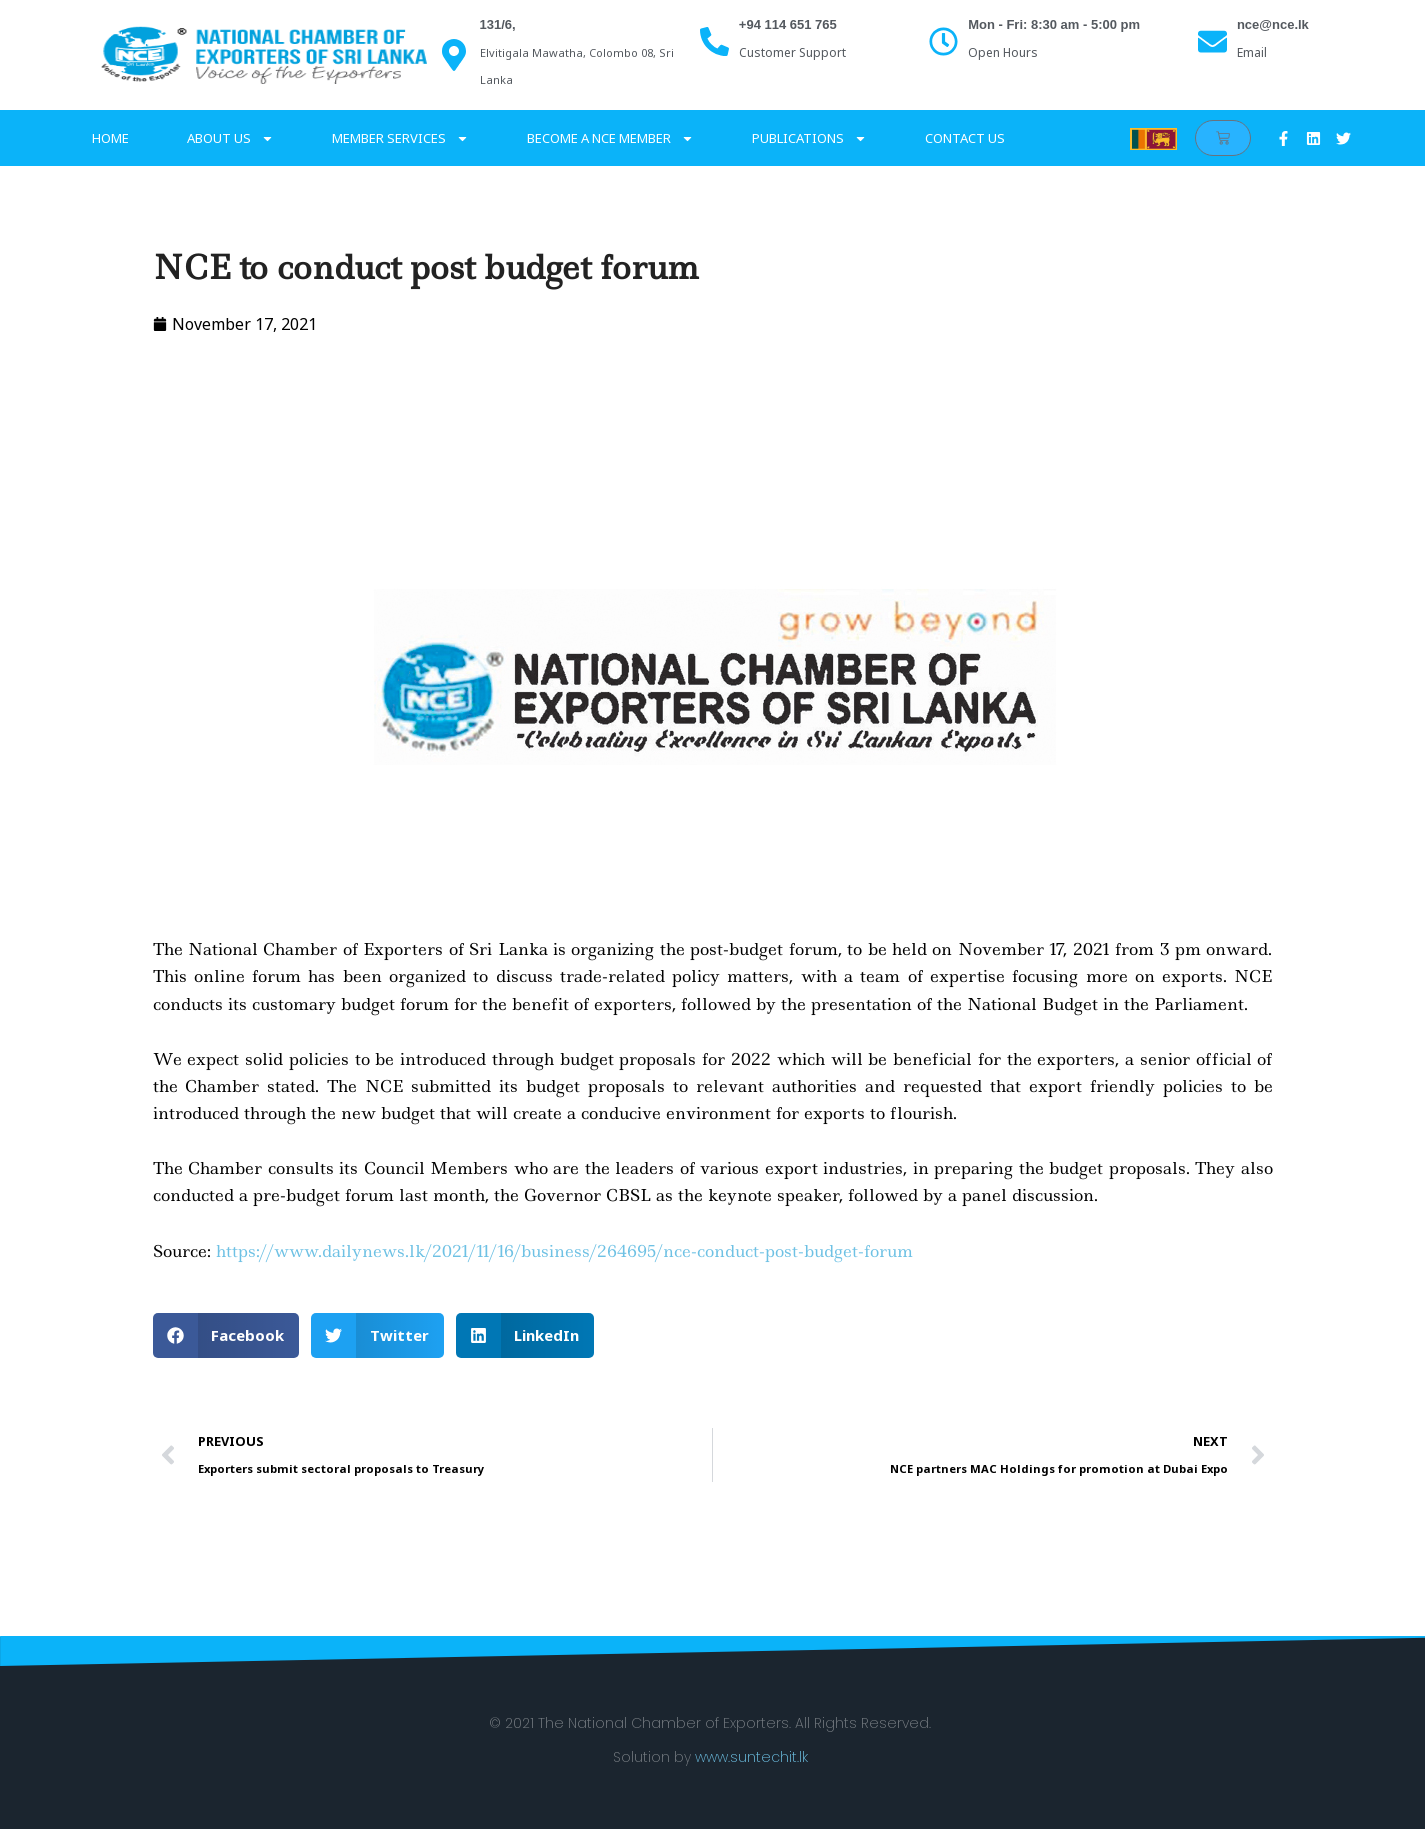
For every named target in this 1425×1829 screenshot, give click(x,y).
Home (110, 138)
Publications (809, 138)
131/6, (498, 24)
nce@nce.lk (1273, 24)
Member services (400, 138)
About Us (230, 138)
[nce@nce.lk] (1212, 41)
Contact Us (965, 138)
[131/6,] (454, 55)
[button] (226, 1335)
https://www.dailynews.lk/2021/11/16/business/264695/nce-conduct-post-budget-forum (564, 1251)
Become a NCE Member (610, 138)
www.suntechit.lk (751, 1757)
